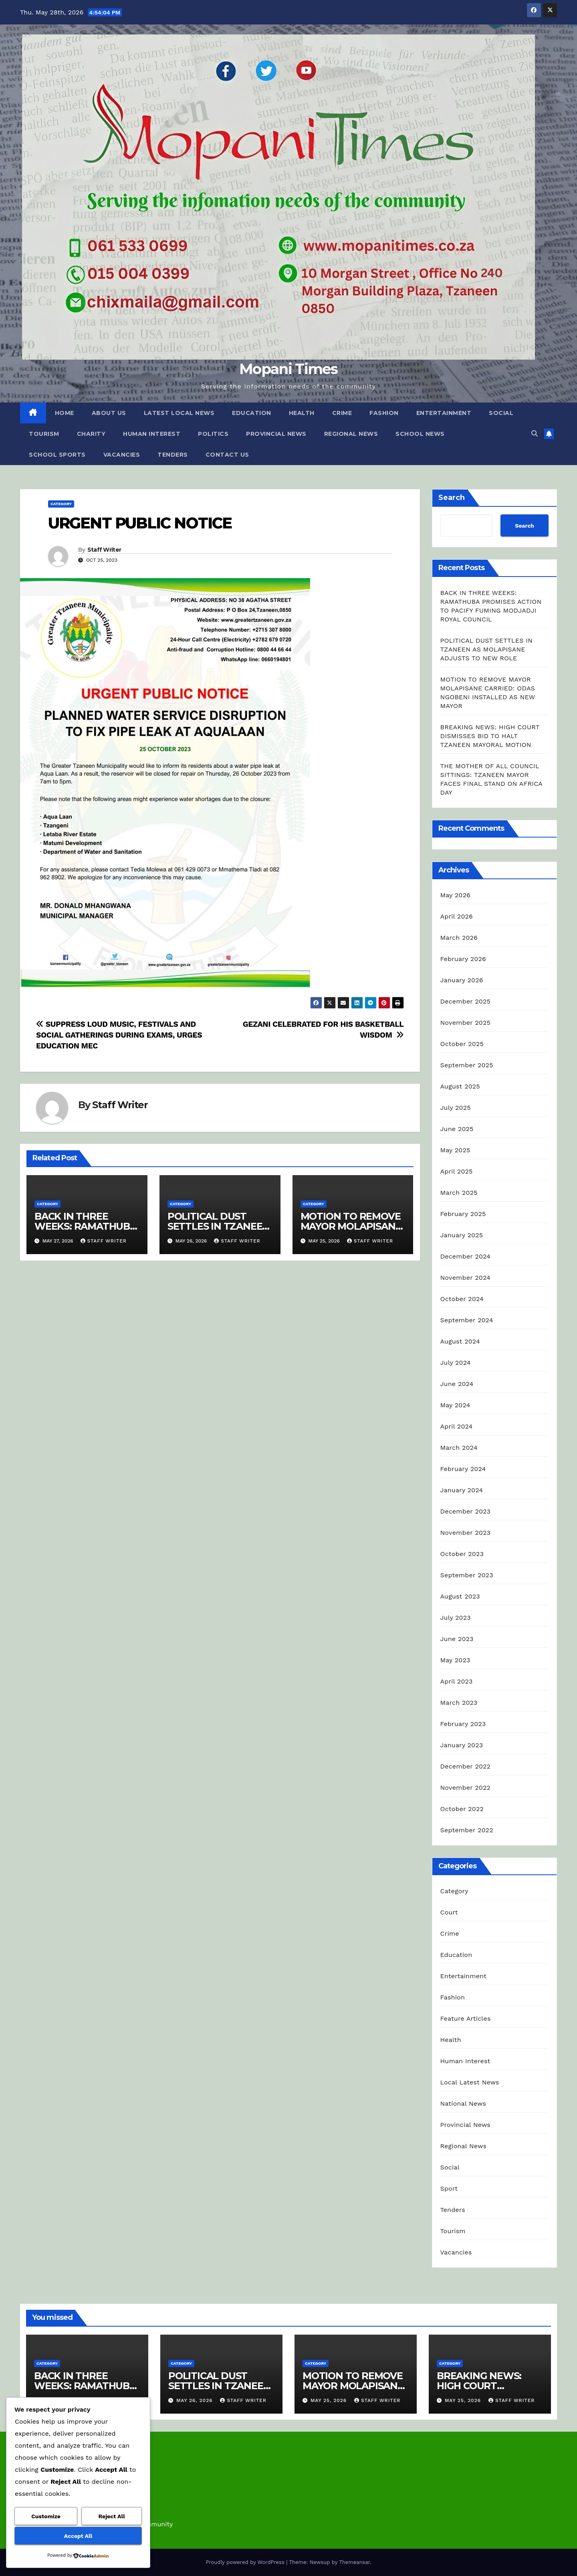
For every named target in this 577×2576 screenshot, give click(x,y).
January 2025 (461, 1235)
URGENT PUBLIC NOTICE (140, 523)
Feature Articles (465, 2018)
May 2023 (455, 1660)
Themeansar (354, 2562)
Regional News (351, 433)
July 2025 (455, 1107)
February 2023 (463, 1724)
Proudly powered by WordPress (246, 2562)
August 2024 (460, 1341)
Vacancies (121, 454)
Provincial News (276, 433)
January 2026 (461, 980)
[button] (534, 433)
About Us (109, 413)
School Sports (57, 454)
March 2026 (459, 937)
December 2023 (465, 1511)
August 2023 (460, 1596)
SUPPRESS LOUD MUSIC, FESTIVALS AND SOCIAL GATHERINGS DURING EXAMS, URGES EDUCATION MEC (119, 1035)
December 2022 (465, 1766)
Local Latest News (469, 2082)
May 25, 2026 (330, 2400)
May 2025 (455, 1150)
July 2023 (455, 1617)
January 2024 (461, 1490)
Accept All (78, 2536)
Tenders (172, 454)
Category (61, 504)
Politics (213, 433)
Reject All (112, 2516)
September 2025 (466, 1065)
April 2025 (456, 1171)
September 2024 (466, 1320)
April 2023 (456, 1681)
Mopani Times (288, 369)
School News (420, 433)
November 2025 (465, 1022)
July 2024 (455, 1362)
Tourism (44, 433)
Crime (342, 413)
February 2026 (463, 959)
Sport (449, 2188)
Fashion (384, 413)
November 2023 (465, 1532)
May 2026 (455, 895)
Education (251, 413)
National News (463, 2103)
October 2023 (462, 1554)
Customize (46, 2516)
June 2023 (457, 1639)
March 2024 (459, 1447)
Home (64, 413)
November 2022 (465, 1787)
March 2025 (459, 1192)
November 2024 (465, 1277)
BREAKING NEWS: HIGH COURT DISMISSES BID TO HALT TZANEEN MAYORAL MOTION (490, 736)
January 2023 (461, 1745)
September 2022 (466, 1830)
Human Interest (151, 433)
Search (451, 497)
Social (501, 413)
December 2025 (465, 1001)
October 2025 (462, 1044)
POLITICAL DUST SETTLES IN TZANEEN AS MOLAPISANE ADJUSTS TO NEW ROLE (486, 649)
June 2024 (457, 1384)
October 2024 (462, 1299)
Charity (91, 433)
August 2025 (460, 1086)
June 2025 (457, 1129)
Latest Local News (179, 413)
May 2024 (455, 1405)
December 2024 (465, 1256)
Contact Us (227, 454)
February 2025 (463, 1214)
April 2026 (456, 916)
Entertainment (444, 413)
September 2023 (466, 1575)
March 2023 (459, 1702)
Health (302, 413)
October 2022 (462, 1809)
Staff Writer (104, 549)
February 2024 (463, 1469)
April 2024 (456, 1426)
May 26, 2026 (195, 2400)
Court (449, 1912)
